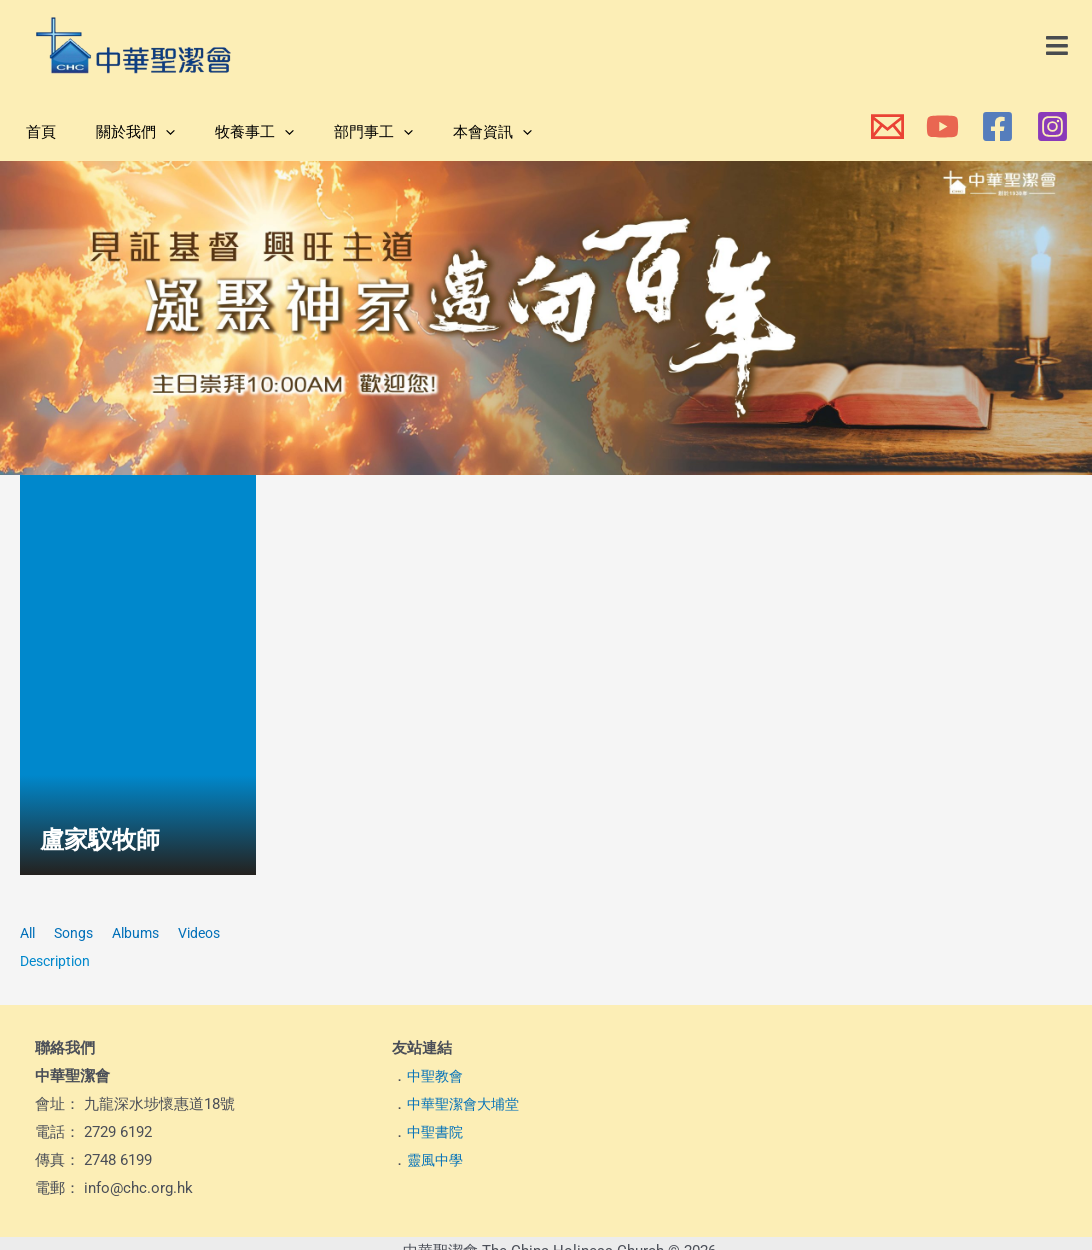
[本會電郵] (887, 126)
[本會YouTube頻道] (942, 126)
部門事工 (338, 132)
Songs (78, 933)
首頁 (36, 132)
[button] (1058, 46)
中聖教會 (437, 1076)
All (29, 933)
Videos (211, 933)
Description (58, 961)
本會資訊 (447, 132)
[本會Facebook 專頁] (997, 126)
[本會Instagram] (1052, 126)
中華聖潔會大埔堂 (467, 1104)
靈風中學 (437, 1160)
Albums (143, 933)
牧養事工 (229, 132)
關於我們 (120, 132)
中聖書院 (437, 1132)
